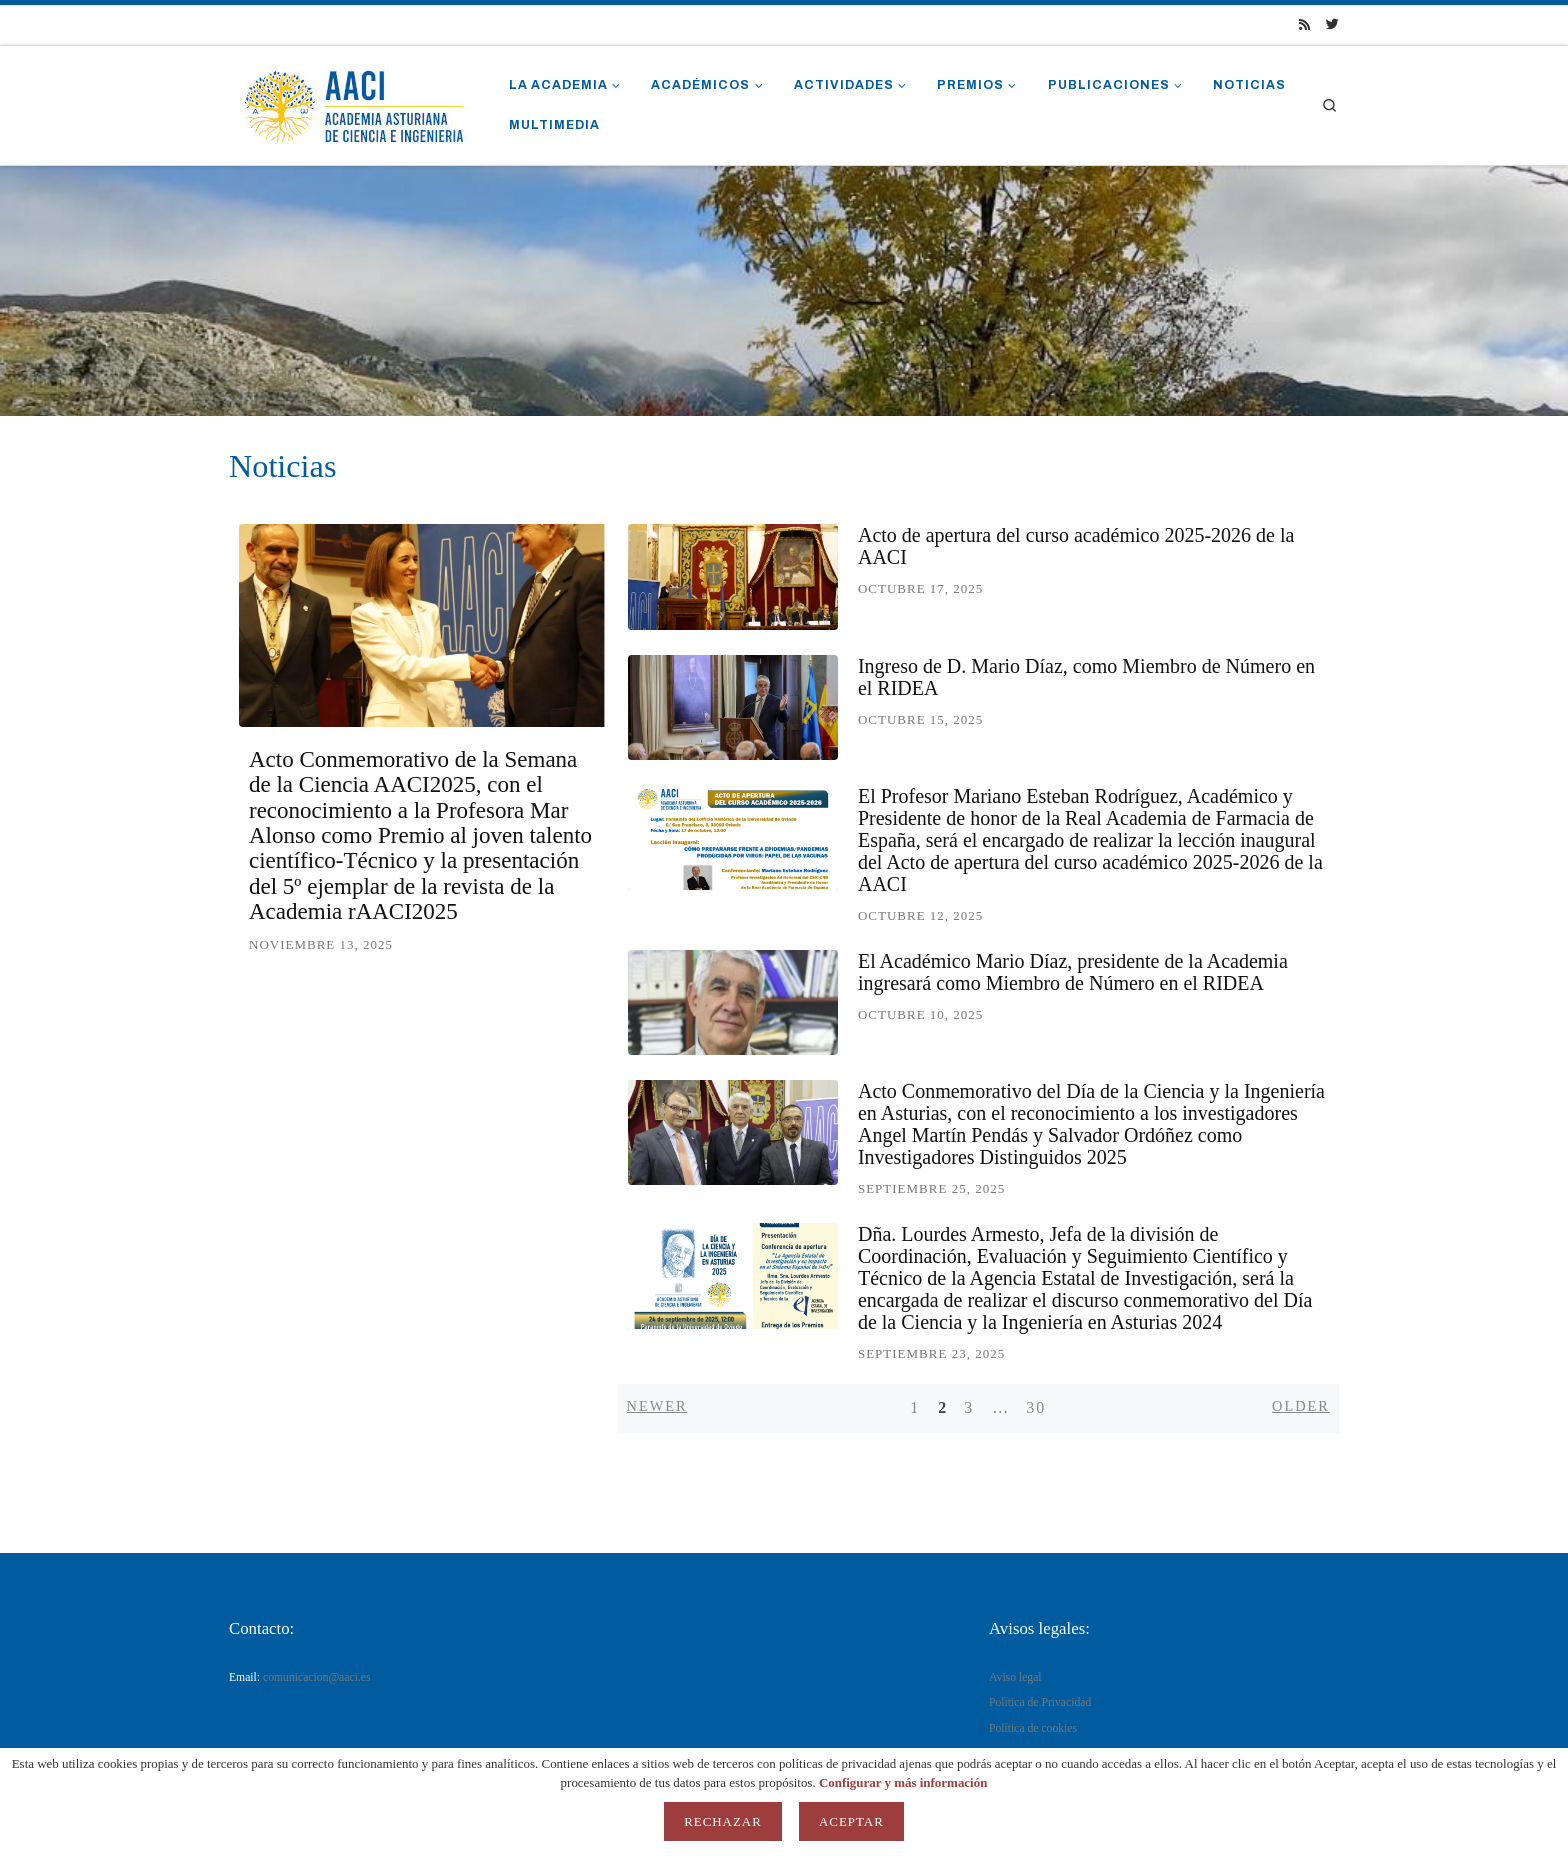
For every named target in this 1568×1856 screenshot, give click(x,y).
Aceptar (851, 1821)
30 (1036, 1407)
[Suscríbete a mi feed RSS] (1304, 25)
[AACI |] (354, 102)
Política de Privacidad (1040, 1702)
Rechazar (723, 1821)
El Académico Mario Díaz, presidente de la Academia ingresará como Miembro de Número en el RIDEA (1073, 972)
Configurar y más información (903, 1782)
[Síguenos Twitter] (1332, 25)
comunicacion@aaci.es (317, 1677)
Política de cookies (1033, 1728)
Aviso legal (1015, 1677)
